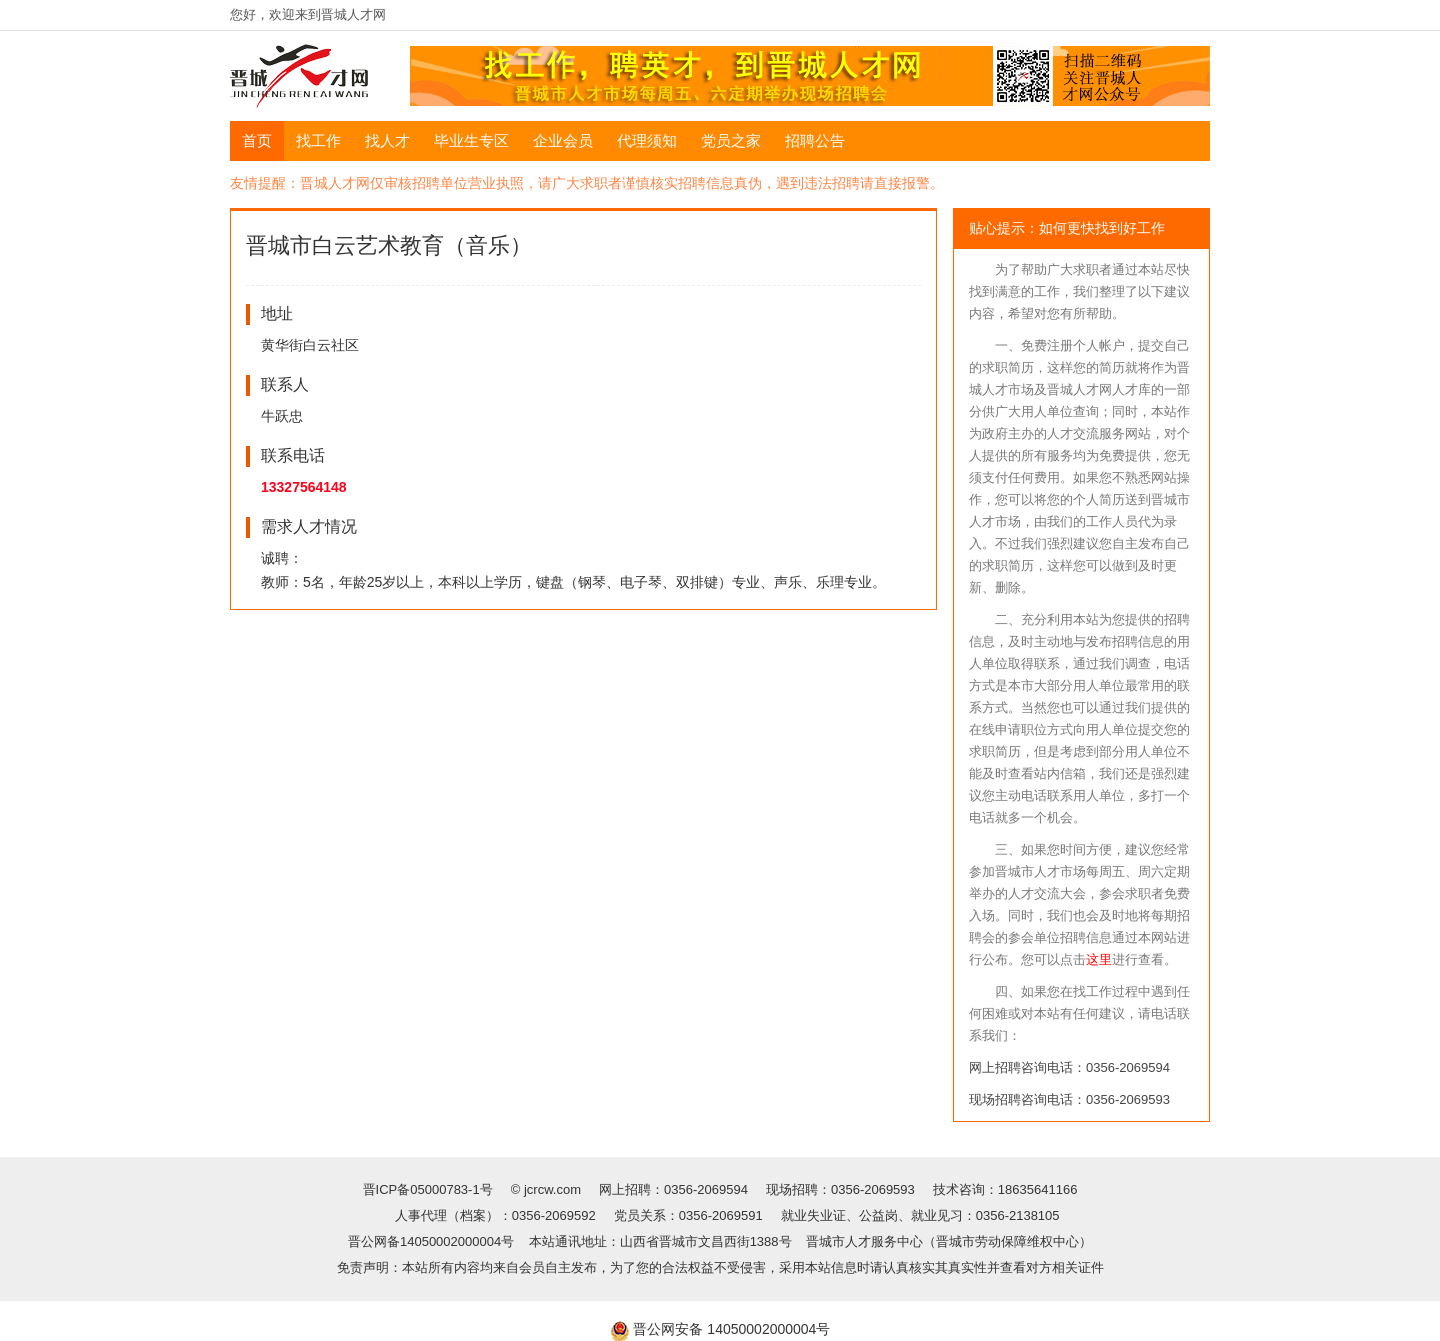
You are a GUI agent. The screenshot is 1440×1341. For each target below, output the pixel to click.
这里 (1099, 959)
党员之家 (731, 140)
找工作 (318, 140)
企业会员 (563, 140)
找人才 (387, 140)
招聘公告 (815, 140)
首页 (257, 140)
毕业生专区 (471, 140)
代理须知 (647, 140)
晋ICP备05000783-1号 (430, 1189)
